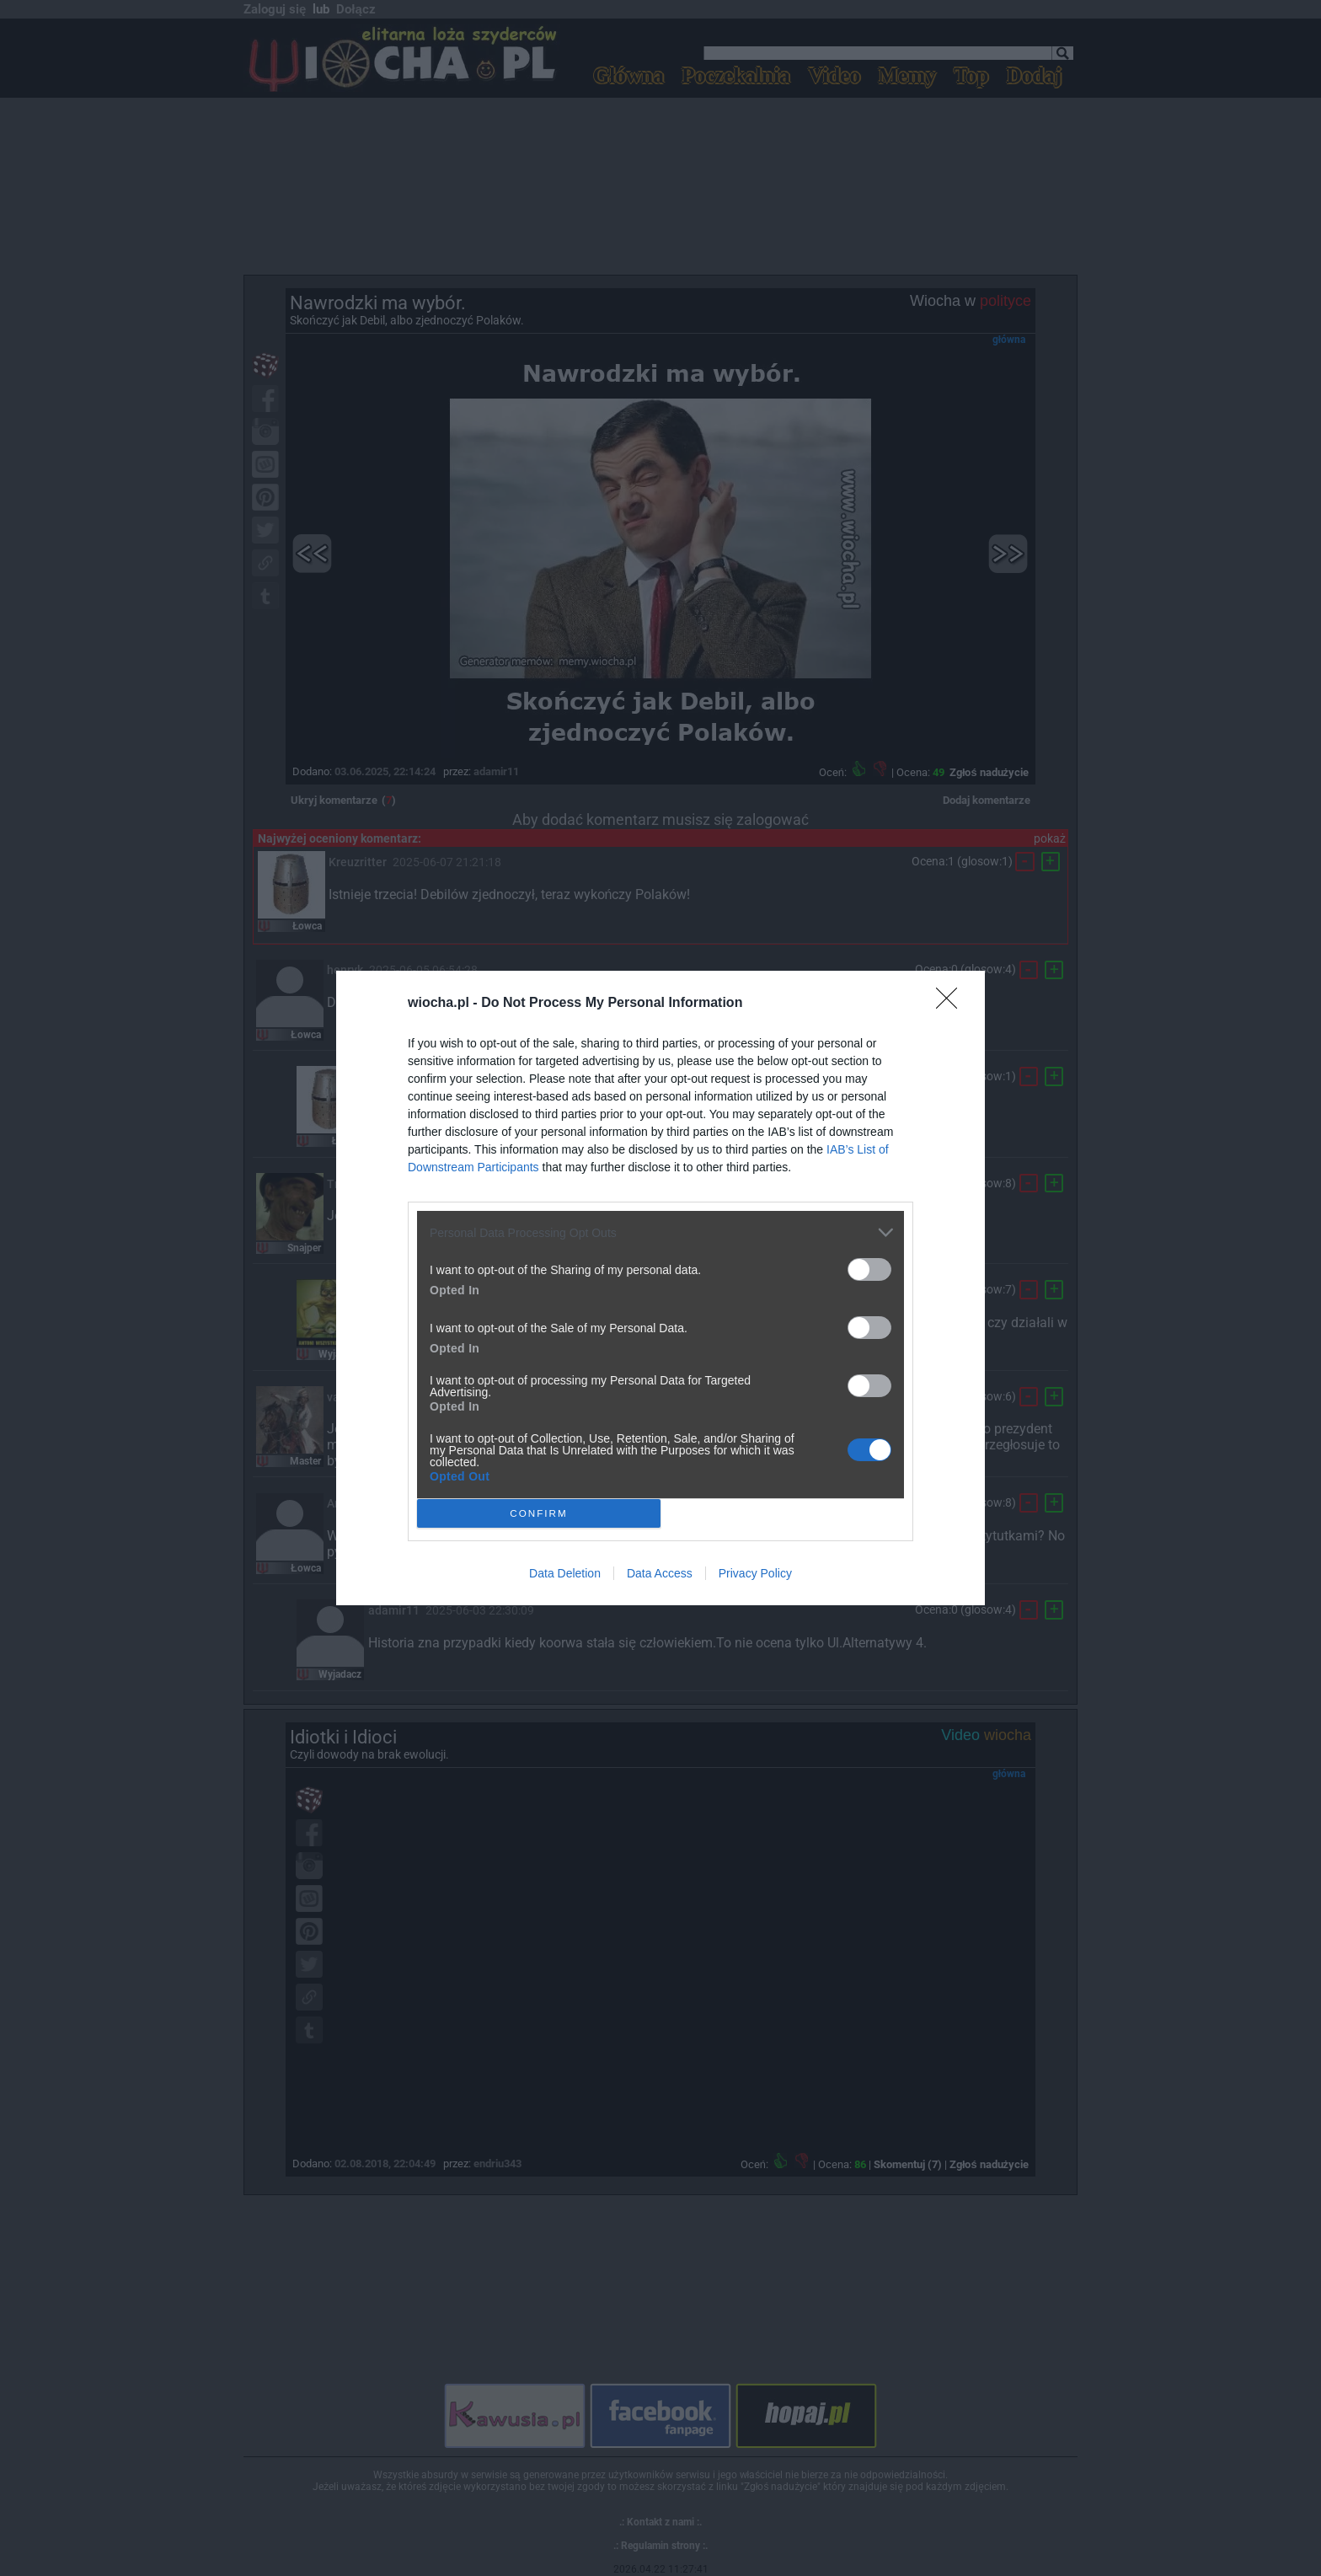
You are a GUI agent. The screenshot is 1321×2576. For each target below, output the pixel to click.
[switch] (869, 1269)
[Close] (952, 1004)
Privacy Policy (755, 1573)
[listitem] (660, 1232)
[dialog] (660, 1288)
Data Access (660, 1573)
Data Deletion (565, 1573)
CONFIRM (538, 1514)
